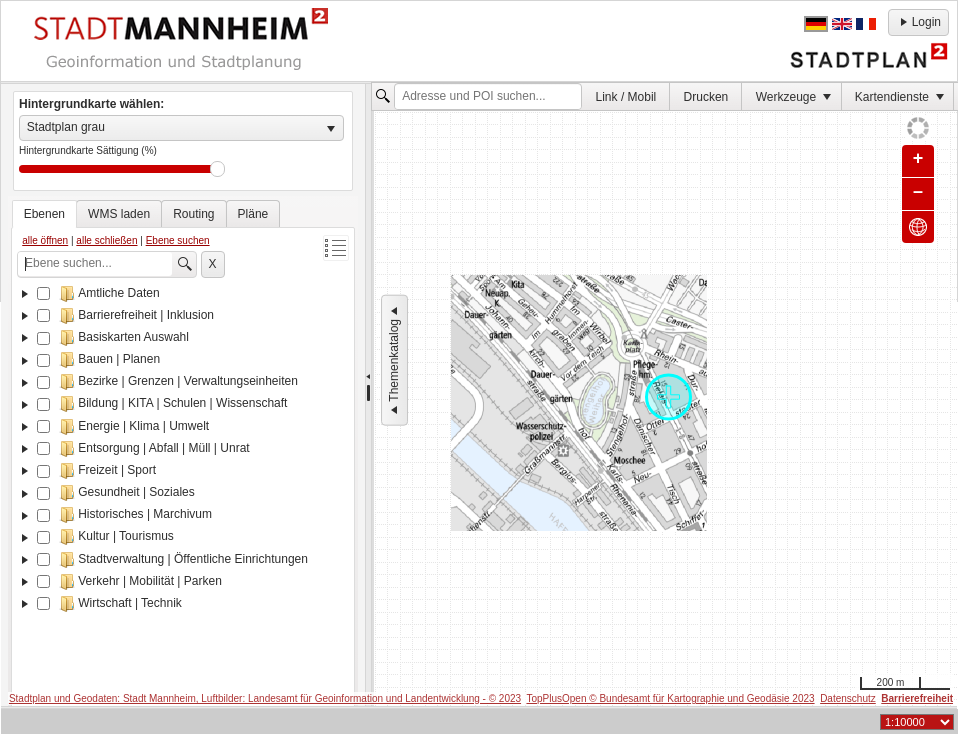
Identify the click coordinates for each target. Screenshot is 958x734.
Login (918, 22)
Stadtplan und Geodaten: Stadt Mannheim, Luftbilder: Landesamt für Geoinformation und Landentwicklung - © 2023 (265, 698)
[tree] (183, 499)
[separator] (368, 395)
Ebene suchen (178, 240)
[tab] (44, 214)
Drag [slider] (217, 169)
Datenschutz (848, 698)
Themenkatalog (394, 360)
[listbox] (181, 128)
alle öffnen (45, 240)
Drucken (706, 97)
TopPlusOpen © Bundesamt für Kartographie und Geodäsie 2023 (670, 698)
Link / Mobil (626, 97)
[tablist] (183, 460)
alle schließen (106, 240)
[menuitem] (626, 96)
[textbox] (488, 97)
